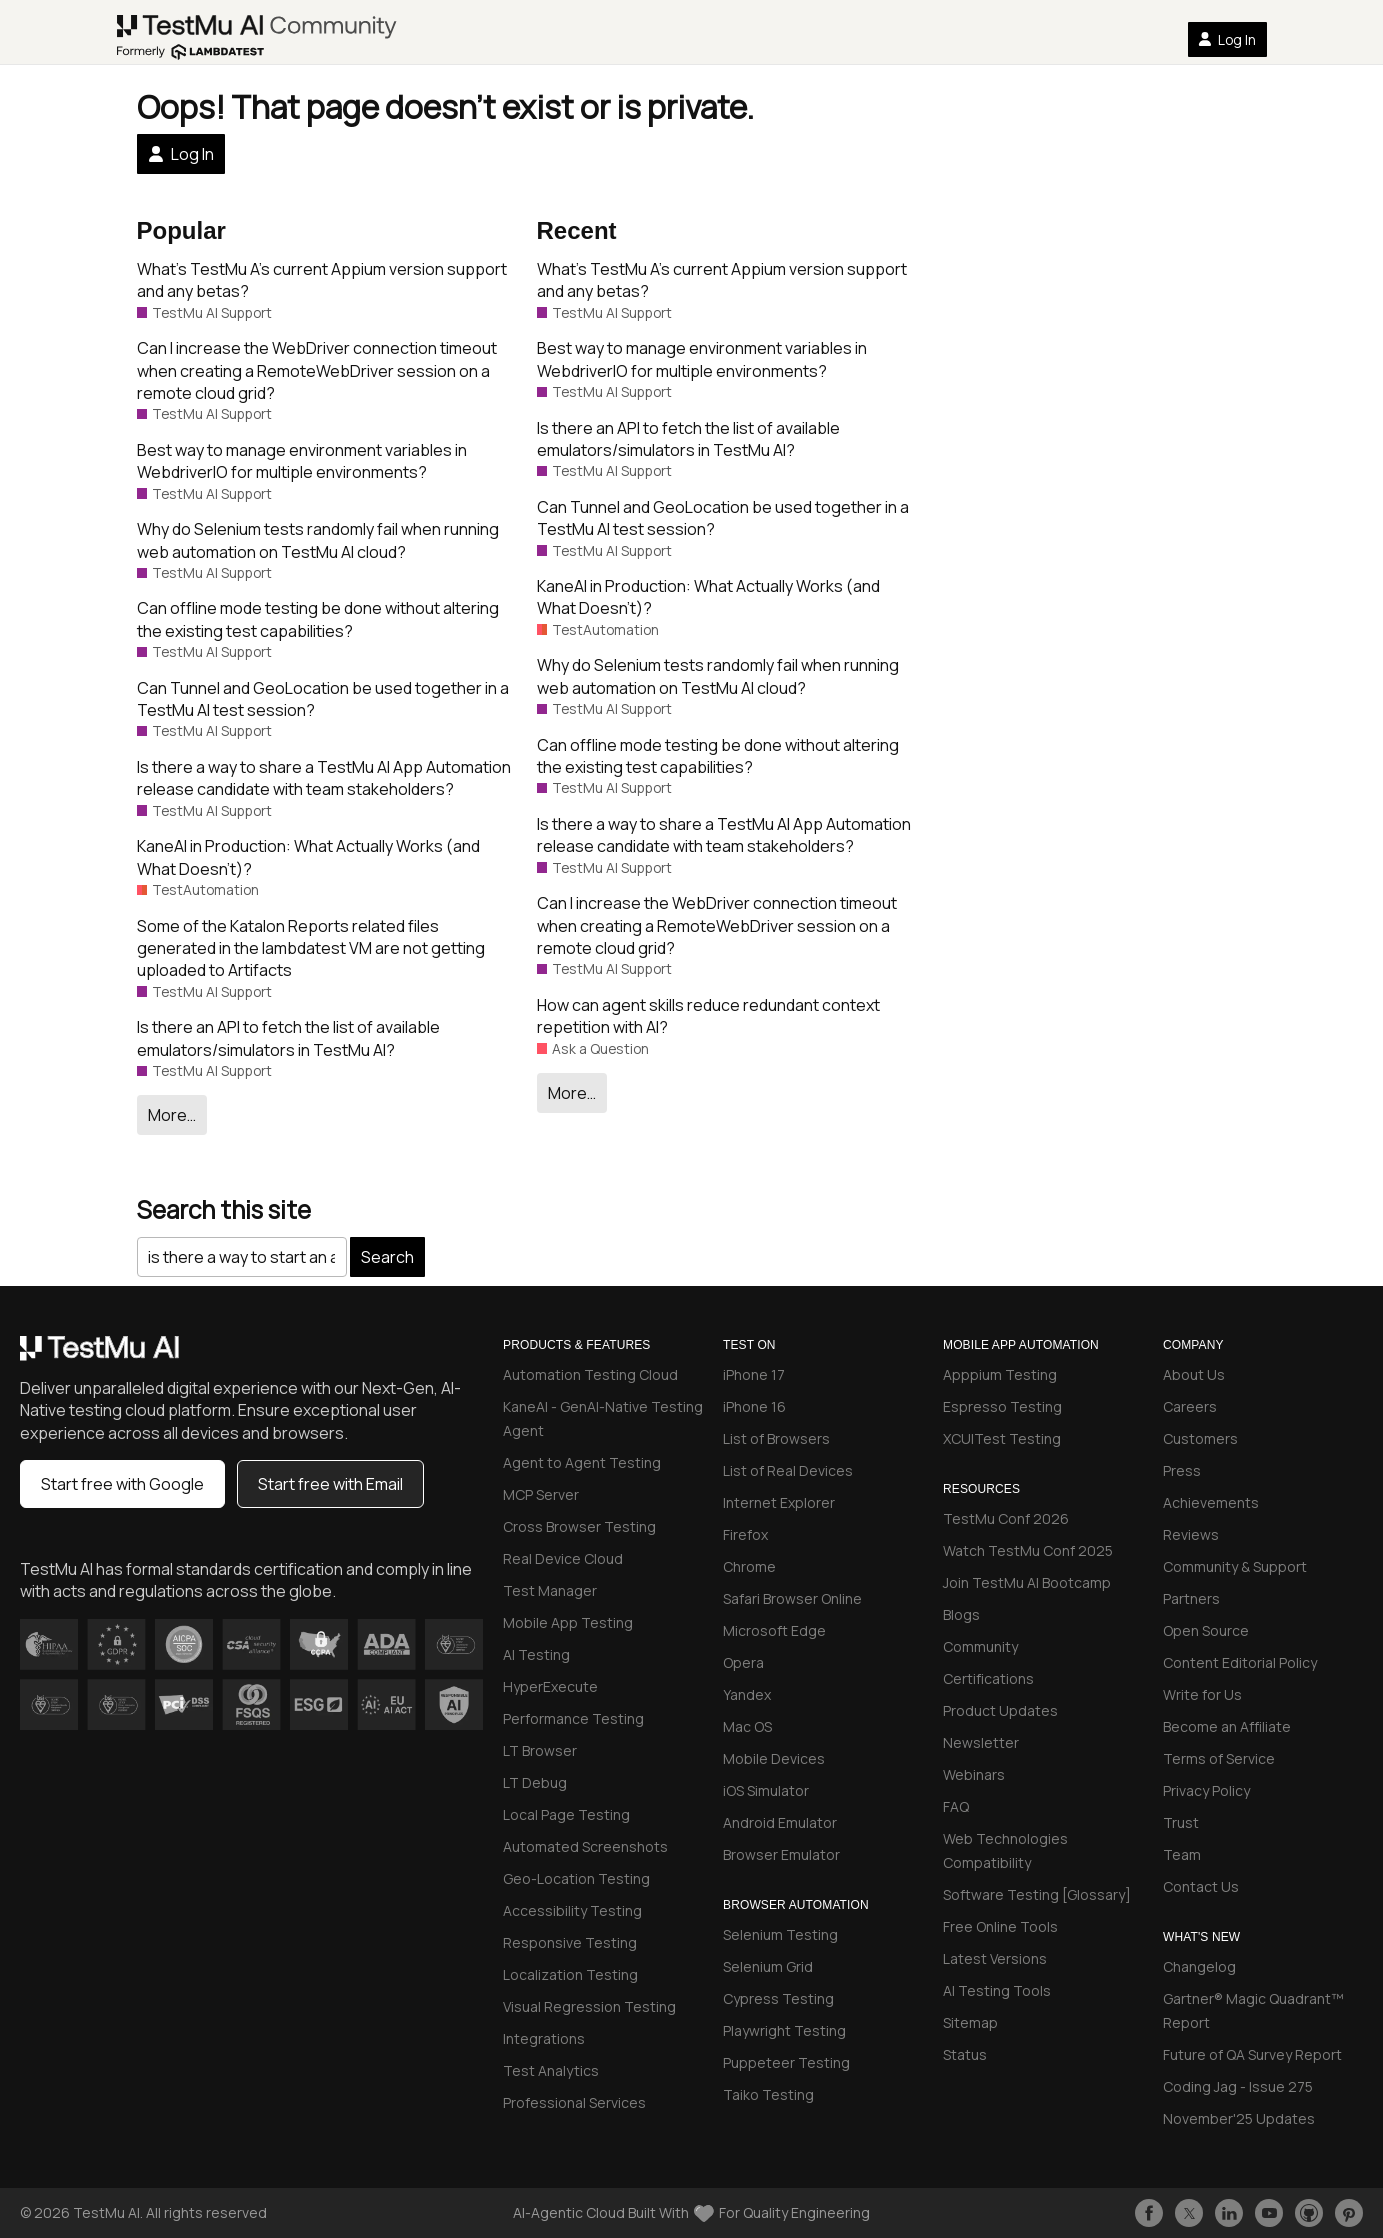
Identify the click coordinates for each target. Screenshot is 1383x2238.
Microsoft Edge (774, 1630)
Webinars (974, 1774)
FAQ (956, 1806)
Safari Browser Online (792, 1598)
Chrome (749, 1566)
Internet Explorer (779, 1502)
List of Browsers (776, 1438)
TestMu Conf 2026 (1006, 1518)
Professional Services (574, 2102)
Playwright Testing (784, 2030)
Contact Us (1201, 1886)
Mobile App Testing (568, 1622)
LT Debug (535, 1782)
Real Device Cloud (563, 1558)
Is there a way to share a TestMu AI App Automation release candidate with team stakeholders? (324, 778)
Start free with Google (122, 1484)
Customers (1200, 1438)
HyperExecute (550, 1686)
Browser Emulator (781, 1854)
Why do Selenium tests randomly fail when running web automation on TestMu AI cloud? (318, 540)
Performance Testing (573, 1718)
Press (1182, 1470)
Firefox (745, 1534)
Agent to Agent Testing (582, 1462)
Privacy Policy (1206, 1790)
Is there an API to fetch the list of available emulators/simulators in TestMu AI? (288, 1038)
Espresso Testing (1002, 1406)
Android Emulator (780, 1822)
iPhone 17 (754, 1374)
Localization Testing (570, 1974)
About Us (1194, 1374)
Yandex (747, 1694)
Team (1182, 1854)
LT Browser (540, 1750)
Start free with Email (330, 1484)
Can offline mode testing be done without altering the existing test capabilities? (318, 619)
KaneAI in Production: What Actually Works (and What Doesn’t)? (308, 857)
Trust (1181, 1822)
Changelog (1199, 1966)
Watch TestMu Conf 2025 (1028, 1550)
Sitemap (970, 2022)
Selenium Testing (780, 1934)
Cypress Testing (778, 1998)
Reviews (1191, 1534)
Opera (743, 1662)
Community (980, 1646)
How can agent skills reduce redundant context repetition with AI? (708, 1016)
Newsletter (981, 1742)
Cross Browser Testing (579, 1526)
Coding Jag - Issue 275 (1238, 2086)
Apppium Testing (1000, 1374)
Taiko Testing (768, 2094)
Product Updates (1000, 1710)
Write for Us (1202, 1694)
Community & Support (1235, 1566)
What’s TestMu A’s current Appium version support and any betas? (322, 280)
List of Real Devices (788, 1470)
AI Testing (536, 1654)
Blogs (961, 1614)
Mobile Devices (774, 1758)
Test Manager (550, 1590)
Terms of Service (1219, 1758)
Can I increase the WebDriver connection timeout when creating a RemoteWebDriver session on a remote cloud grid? (317, 370)
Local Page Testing (566, 1814)
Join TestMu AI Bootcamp (1027, 1582)
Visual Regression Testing (589, 2006)
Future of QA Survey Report (1252, 2054)
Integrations (544, 2038)
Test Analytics (551, 2070)
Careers (1190, 1406)
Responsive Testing (570, 1942)
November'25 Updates (1239, 2118)
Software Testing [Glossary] (1037, 1894)
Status (965, 2054)
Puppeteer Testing (786, 2062)
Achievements (1211, 1502)
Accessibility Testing (572, 1910)
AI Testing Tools (997, 1990)
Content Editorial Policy (1240, 1662)
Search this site (224, 1209)
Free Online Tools (1000, 1926)
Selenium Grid (768, 1966)
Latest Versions (995, 1958)
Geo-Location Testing (576, 1878)
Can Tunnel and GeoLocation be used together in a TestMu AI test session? (323, 699)
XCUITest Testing (1002, 1438)
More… (172, 1115)
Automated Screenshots (585, 1846)
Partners (1191, 1598)
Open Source (1206, 1630)
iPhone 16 (754, 1406)
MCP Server (541, 1494)
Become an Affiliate (1227, 1726)
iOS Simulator (766, 1790)
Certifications (988, 1678)
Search (387, 1257)
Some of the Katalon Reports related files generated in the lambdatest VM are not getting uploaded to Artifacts (311, 948)
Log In (1227, 39)
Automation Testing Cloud (590, 1374)
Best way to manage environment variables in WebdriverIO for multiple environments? (302, 461)
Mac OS (747, 1726)
